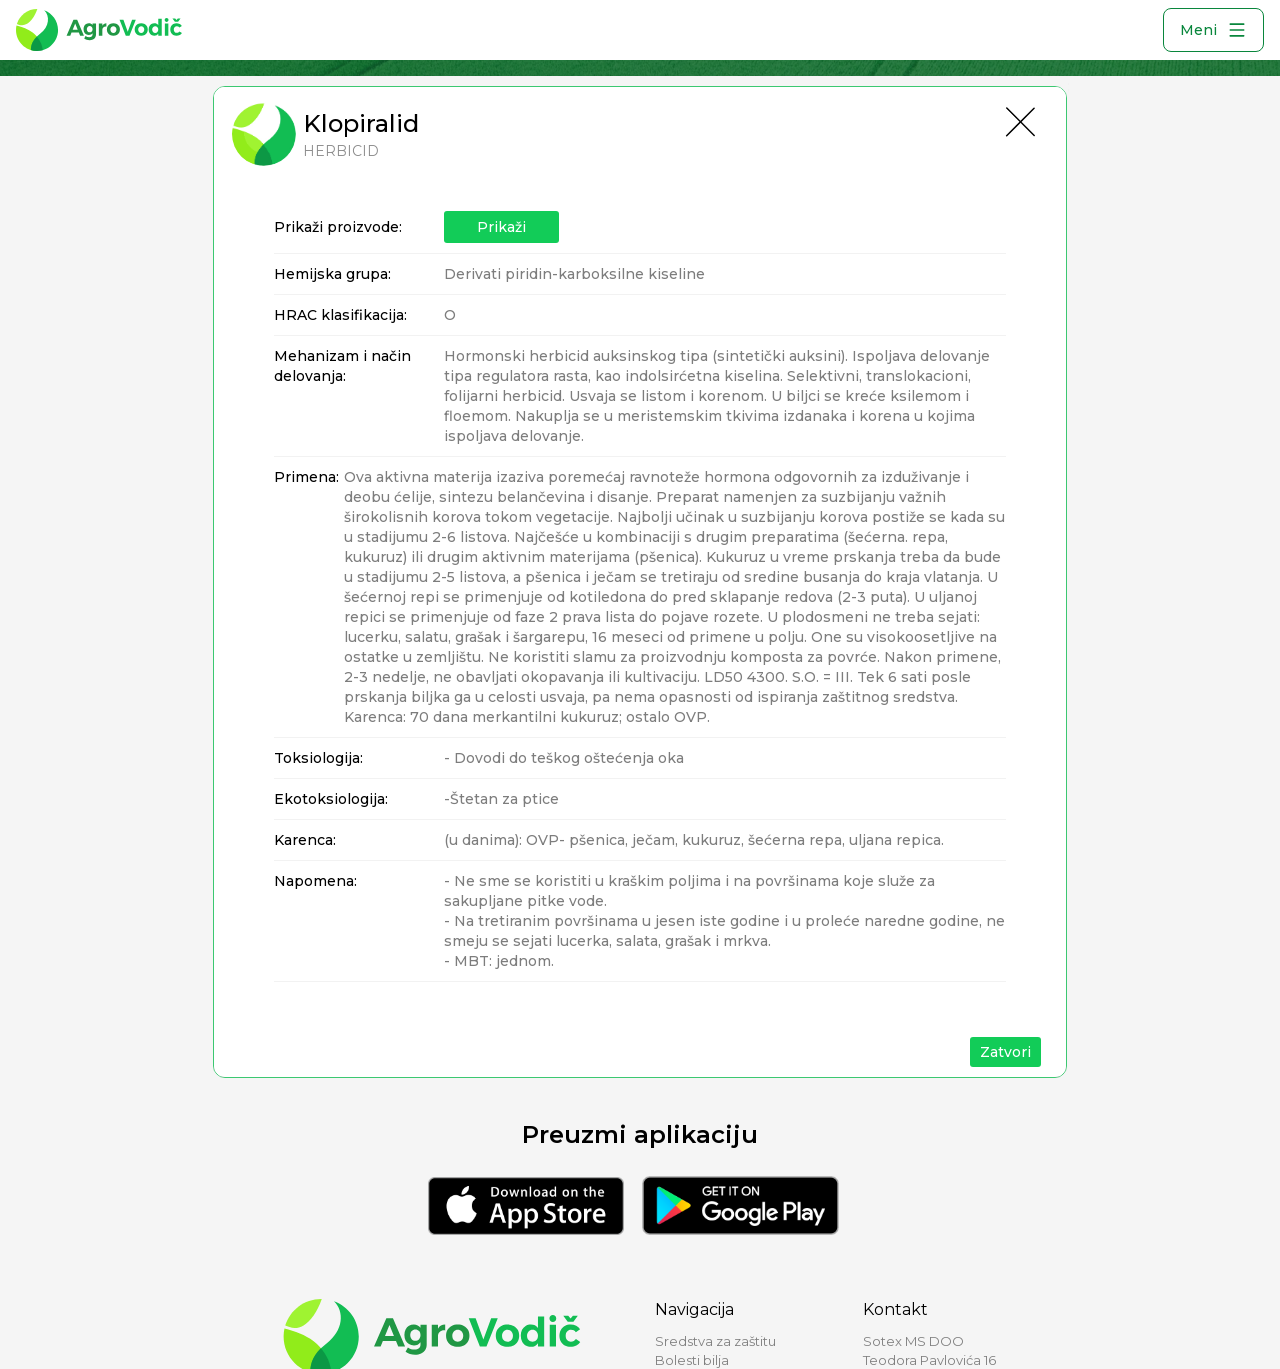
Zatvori (1005, 1052)
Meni (1213, 30)
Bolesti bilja (692, 1360)
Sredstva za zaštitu (715, 1341)
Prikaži (501, 227)
